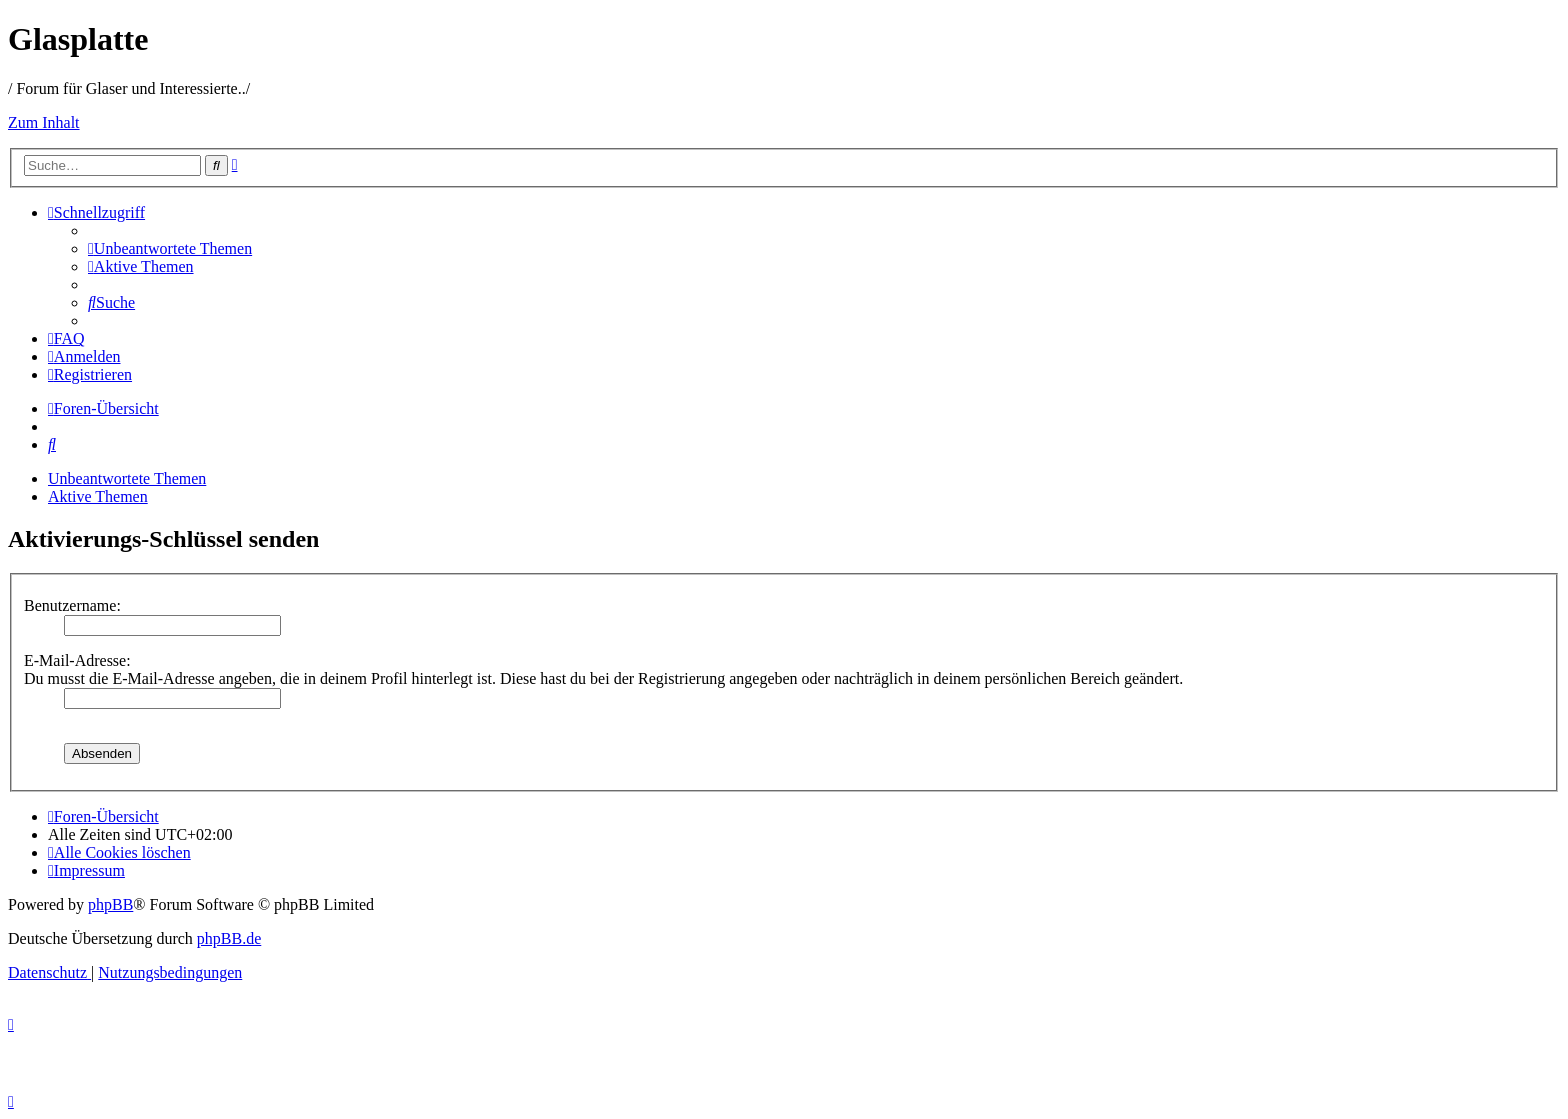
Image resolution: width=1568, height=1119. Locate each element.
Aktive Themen (98, 496)
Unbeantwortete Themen (127, 478)
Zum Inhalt (44, 122)
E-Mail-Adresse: (77, 660)
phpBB (110, 904)
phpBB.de (229, 938)
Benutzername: (72, 605)
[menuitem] (170, 248)
